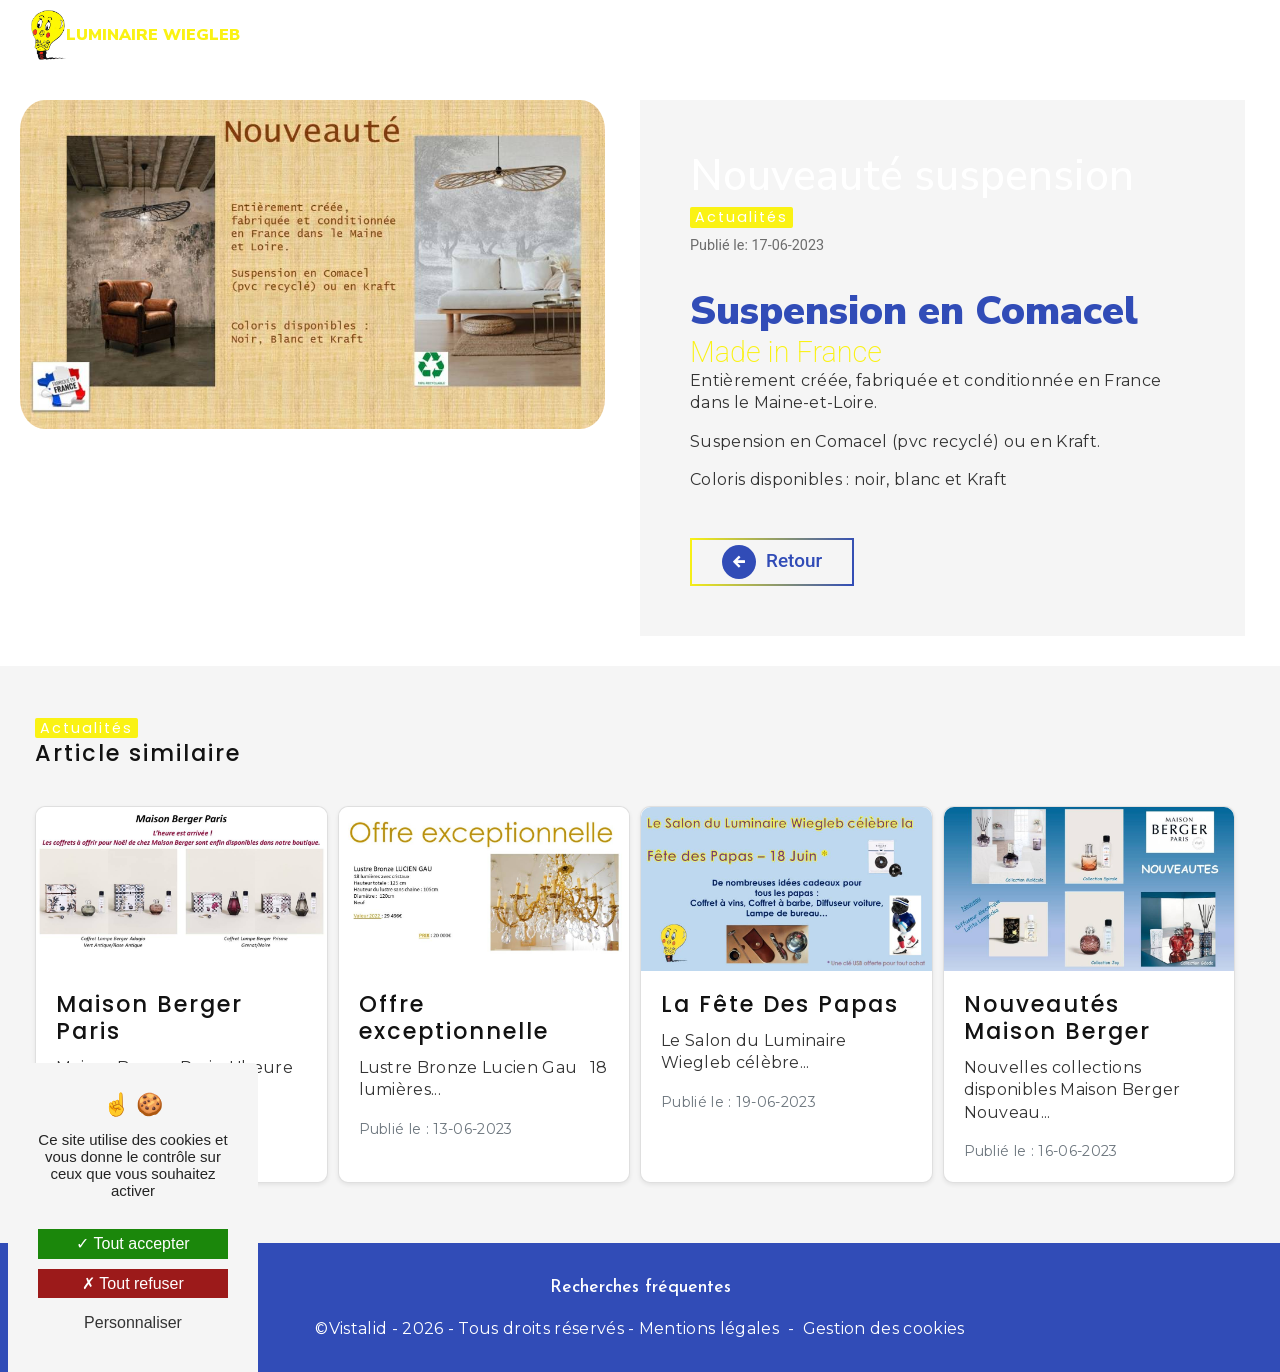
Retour (772, 562)
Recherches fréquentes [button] (640, 1287)
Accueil (560, 34)
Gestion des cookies (884, 1328)
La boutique (846, 34)
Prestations (692, 34)
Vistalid (358, 1328)
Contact (1167, 34)
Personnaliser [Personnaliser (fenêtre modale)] (133, 1322)
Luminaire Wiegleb (135, 35)
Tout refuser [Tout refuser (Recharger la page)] (133, 1283)
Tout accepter (132, 1243)
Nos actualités (1015, 34)
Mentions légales (709, 1328)
